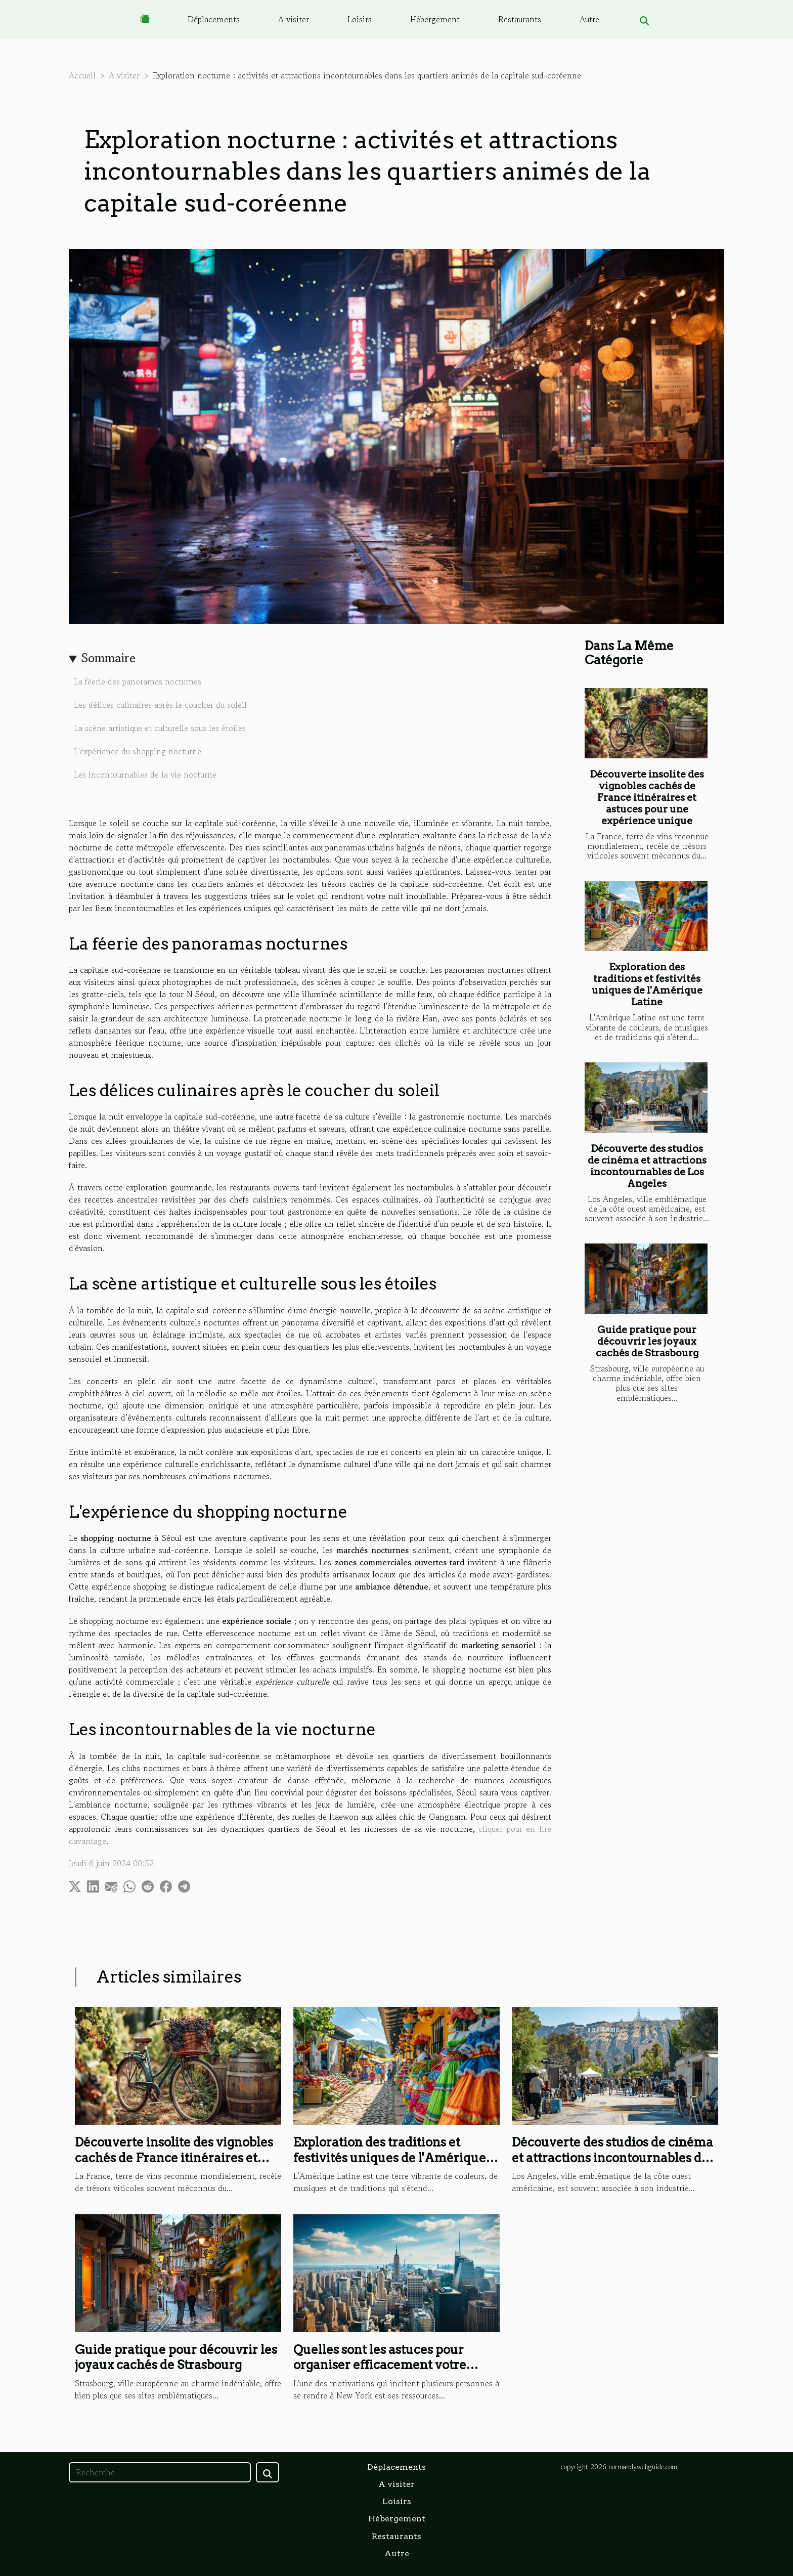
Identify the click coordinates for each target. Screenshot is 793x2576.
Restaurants (519, 19)
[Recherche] (160, 2472)
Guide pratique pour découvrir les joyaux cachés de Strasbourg (647, 1341)
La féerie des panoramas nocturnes (137, 681)
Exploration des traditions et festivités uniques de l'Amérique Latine (647, 984)
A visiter (293, 19)
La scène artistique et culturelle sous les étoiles (160, 728)
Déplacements (214, 19)
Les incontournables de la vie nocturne (145, 774)
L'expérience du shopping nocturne (137, 751)
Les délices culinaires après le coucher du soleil (160, 705)
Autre (589, 19)
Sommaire (108, 658)
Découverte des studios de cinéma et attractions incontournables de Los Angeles (647, 1166)
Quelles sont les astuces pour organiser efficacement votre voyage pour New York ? (379, 2365)
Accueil (82, 75)
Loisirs (359, 19)
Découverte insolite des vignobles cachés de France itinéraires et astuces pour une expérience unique (647, 797)
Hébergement (435, 19)
